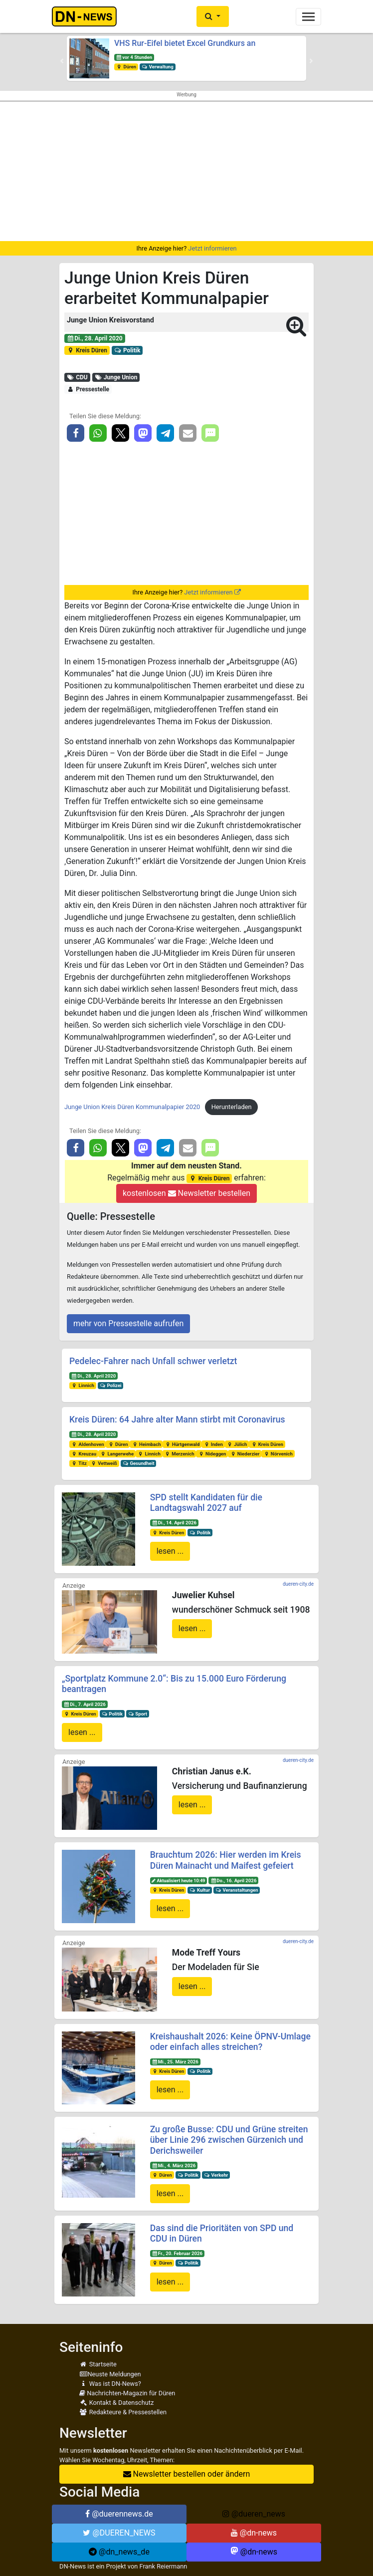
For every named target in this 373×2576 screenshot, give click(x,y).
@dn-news (254, 2533)
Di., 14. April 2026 (174, 1522)
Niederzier (244, 1453)
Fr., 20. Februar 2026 (177, 2253)
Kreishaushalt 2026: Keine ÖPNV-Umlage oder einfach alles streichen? (230, 2041)
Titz (79, 1463)
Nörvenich (278, 1453)
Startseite (98, 2364)
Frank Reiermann (163, 2566)
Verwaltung (158, 66)
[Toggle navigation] (308, 16)
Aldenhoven (87, 1444)
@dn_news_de (119, 2552)
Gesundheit (139, 1463)
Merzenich (179, 1453)
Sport (137, 1714)
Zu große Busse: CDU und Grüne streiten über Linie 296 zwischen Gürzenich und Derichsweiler (229, 2139)
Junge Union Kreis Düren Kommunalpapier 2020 (132, 1107)
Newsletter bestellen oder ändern (186, 2474)
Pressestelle (88, 389)
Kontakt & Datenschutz (116, 2402)
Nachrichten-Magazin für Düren (127, 2393)
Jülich (236, 1444)
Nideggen (212, 1453)
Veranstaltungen (236, 1890)
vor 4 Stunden (134, 57)
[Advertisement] (186, 171)
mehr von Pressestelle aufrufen (128, 1323)
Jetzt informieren (212, 248)
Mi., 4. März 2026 (173, 2165)
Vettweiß (104, 1463)
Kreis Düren (87, 350)
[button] (212, 16)
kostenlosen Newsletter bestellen (186, 1193)
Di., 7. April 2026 (85, 1704)
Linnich (82, 1385)
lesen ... (170, 1551)
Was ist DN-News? (110, 2383)
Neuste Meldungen (110, 2374)
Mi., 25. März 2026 (175, 2061)
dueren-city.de (298, 1584)
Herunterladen (231, 1107)
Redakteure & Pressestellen (123, 2412)
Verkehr (216, 2175)
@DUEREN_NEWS (119, 2533)
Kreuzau (83, 1453)
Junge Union (115, 377)
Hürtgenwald (182, 1444)
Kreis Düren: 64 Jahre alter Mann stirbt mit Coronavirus (177, 1420)
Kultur (199, 1890)
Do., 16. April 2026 (233, 1880)
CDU (77, 377)
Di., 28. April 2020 (95, 338)
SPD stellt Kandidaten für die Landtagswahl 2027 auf (206, 1502)
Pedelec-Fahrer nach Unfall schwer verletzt (153, 1361)
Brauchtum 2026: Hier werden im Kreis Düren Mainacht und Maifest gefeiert (225, 1860)
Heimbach (146, 1444)
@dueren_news (253, 2514)
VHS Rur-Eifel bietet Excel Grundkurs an (184, 43)
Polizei (111, 1385)
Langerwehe (117, 1453)
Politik (127, 350)
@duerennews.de (119, 2514)
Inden (213, 1444)
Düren (126, 66)
